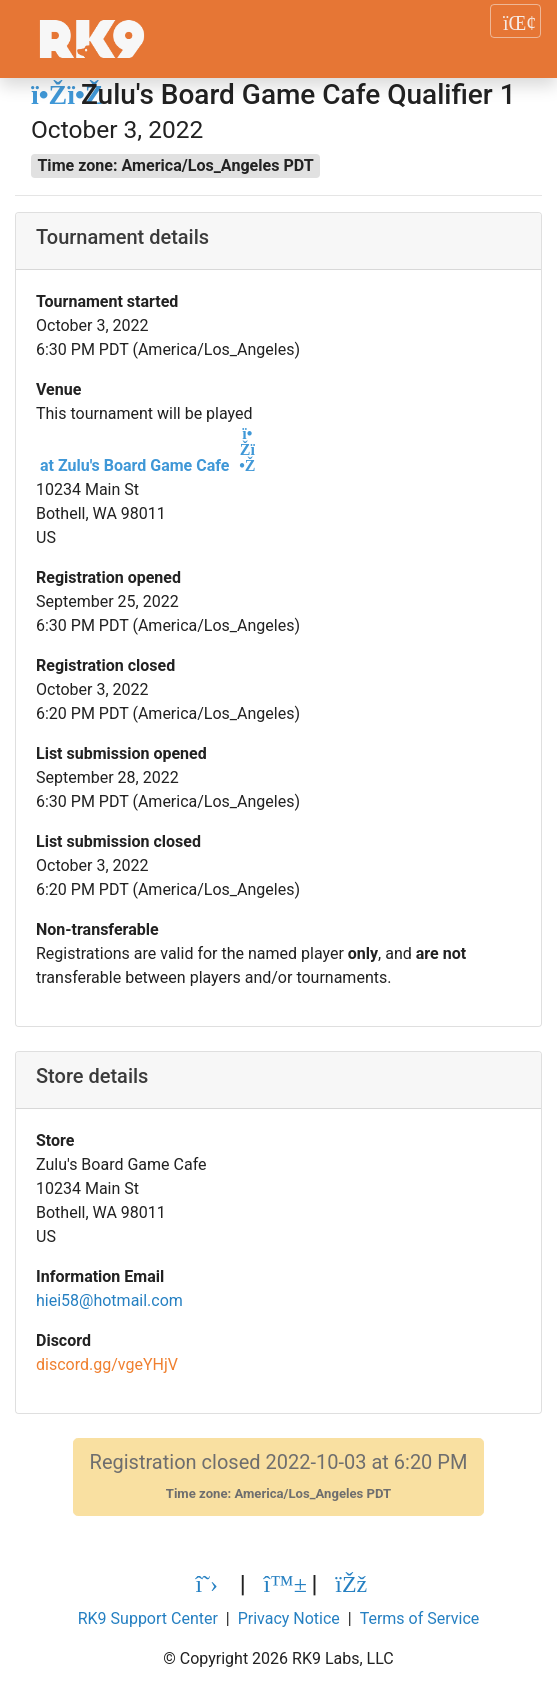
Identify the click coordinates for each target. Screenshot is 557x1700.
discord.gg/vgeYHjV (107, 1364)
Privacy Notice (289, 1618)
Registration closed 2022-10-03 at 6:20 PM (279, 1476)
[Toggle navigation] (515, 21)
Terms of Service (420, 1618)
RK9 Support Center (148, 1618)
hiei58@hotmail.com (109, 1300)
